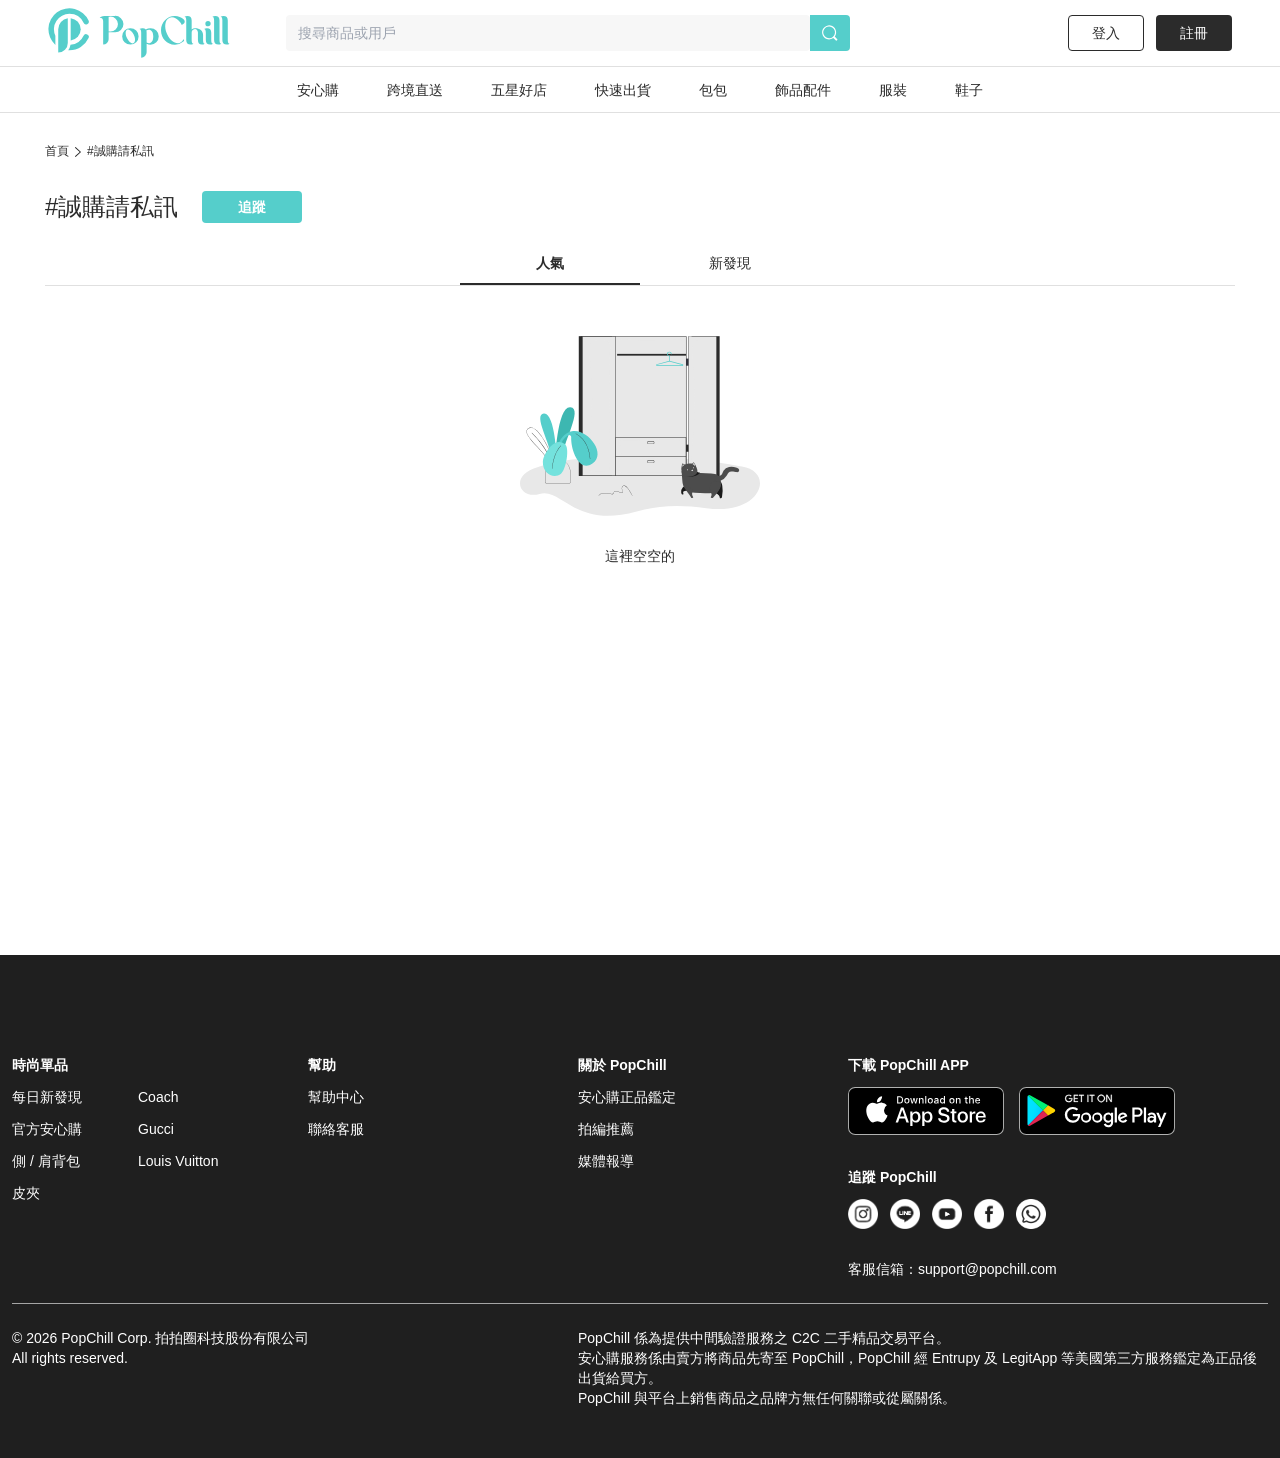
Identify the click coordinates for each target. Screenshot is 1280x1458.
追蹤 (252, 207)
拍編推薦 (606, 1129)
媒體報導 (606, 1161)
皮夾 (26, 1193)
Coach (158, 1097)
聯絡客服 (336, 1129)
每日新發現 (47, 1097)
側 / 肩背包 (46, 1161)
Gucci (156, 1129)
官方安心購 (47, 1129)
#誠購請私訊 (120, 151)
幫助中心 (336, 1097)
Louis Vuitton (178, 1161)
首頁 (57, 151)
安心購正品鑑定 (627, 1097)
